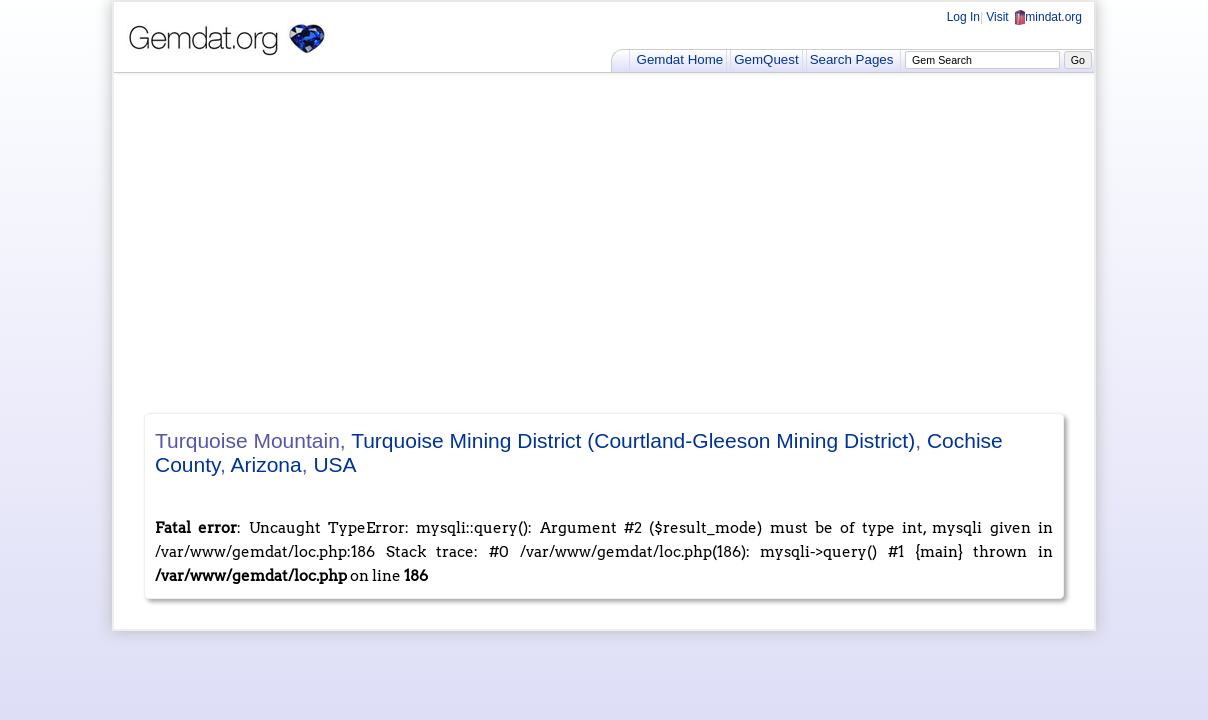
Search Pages (852, 59)
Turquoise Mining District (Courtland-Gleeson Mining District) (633, 440)
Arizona (266, 464)
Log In (963, 17)
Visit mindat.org (1034, 17)
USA (334, 464)
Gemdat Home (680, 59)
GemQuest (766, 59)
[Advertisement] (604, 243)
